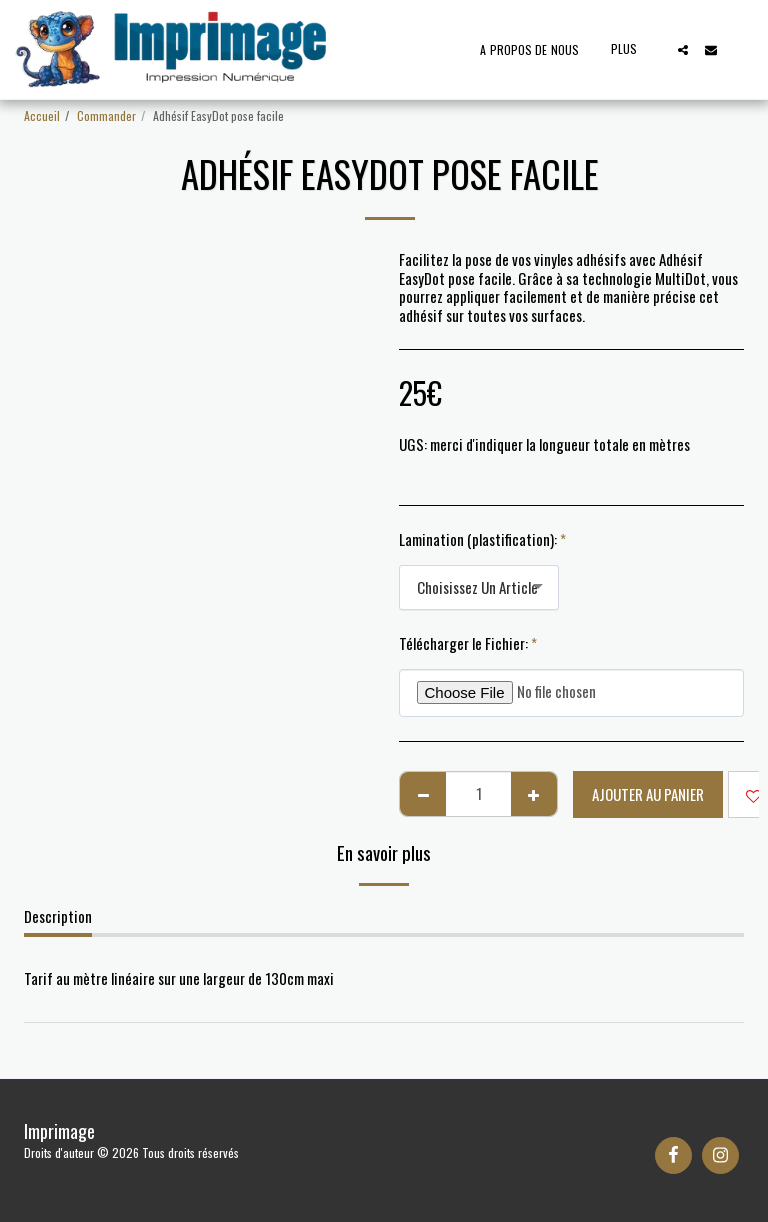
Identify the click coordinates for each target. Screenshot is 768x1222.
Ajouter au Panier (648, 794)
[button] (683, 50)
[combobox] (479, 588)
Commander (106, 115)
